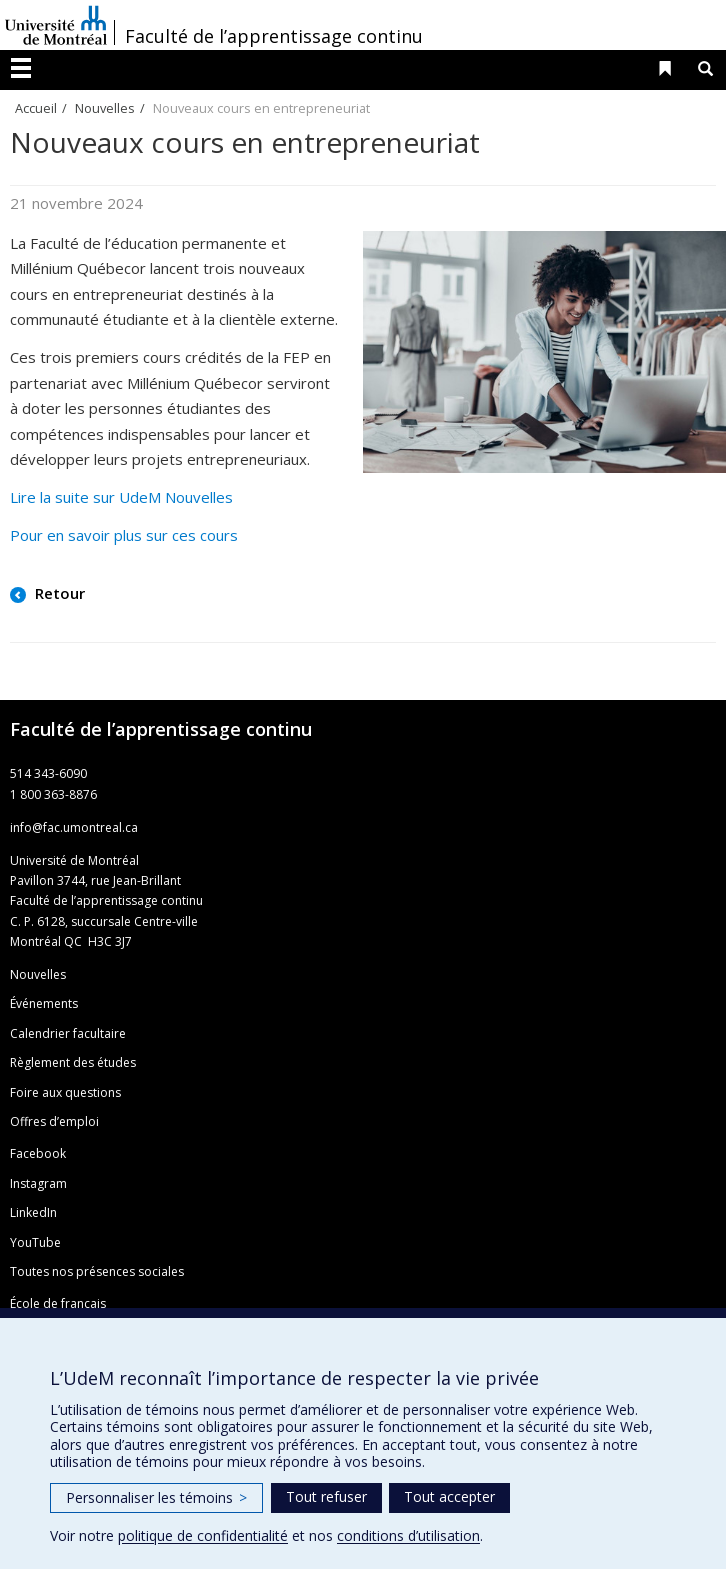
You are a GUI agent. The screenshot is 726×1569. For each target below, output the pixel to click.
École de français (58, 1303)
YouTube (35, 1242)
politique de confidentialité (203, 1535)
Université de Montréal (56, 25)
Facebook (38, 1153)
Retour (58, 593)
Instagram (38, 1183)
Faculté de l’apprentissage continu (274, 36)
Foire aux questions (65, 1092)
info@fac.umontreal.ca (74, 827)
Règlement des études (73, 1062)
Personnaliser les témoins (156, 1497)
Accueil (36, 108)
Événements (44, 1003)
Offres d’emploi (54, 1121)
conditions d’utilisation (408, 1535)
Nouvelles (105, 108)
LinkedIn (33, 1212)
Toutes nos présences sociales (97, 1271)
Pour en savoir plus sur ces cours (124, 535)
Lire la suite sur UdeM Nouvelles (121, 497)
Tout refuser (326, 1496)
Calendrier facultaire (68, 1033)
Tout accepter (449, 1496)
